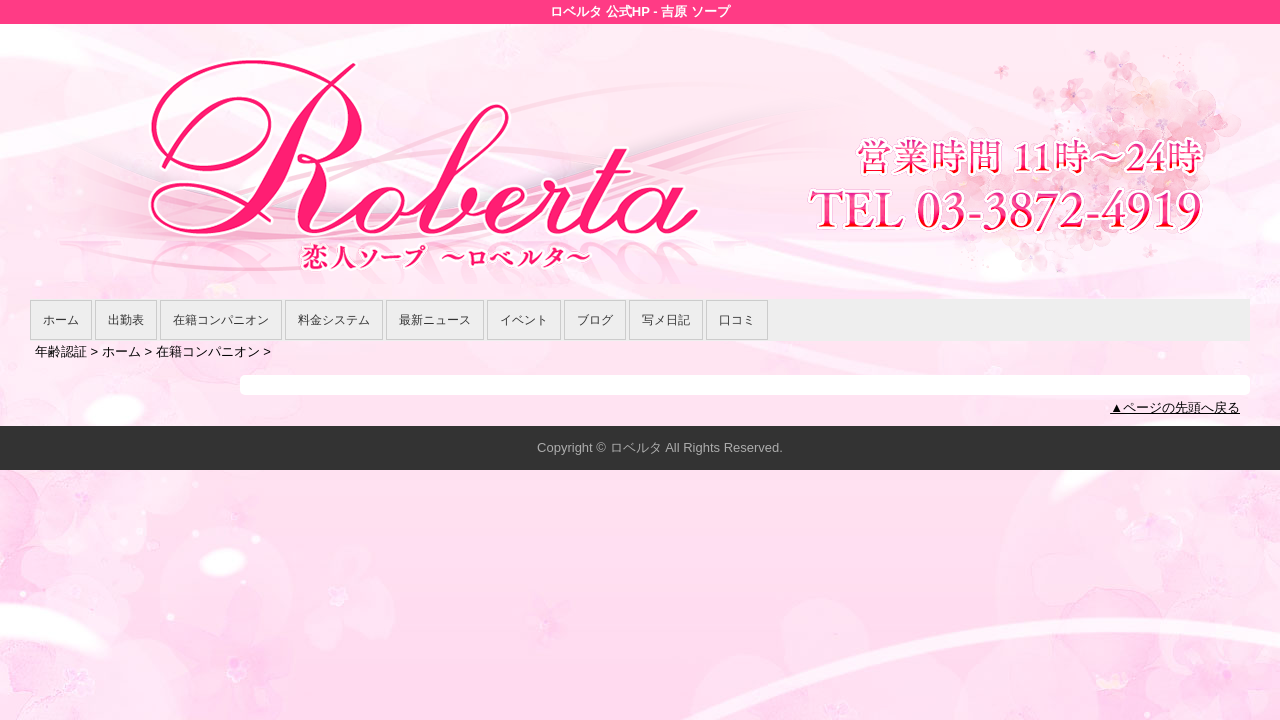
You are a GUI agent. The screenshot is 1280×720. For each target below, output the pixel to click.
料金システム (334, 320)
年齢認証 (61, 351)
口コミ (737, 320)
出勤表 (126, 320)
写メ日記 (666, 320)
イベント (524, 320)
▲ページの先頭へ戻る (1175, 407)
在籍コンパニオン (221, 320)
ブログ (595, 320)
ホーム (61, 320)
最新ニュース (435, 320)
